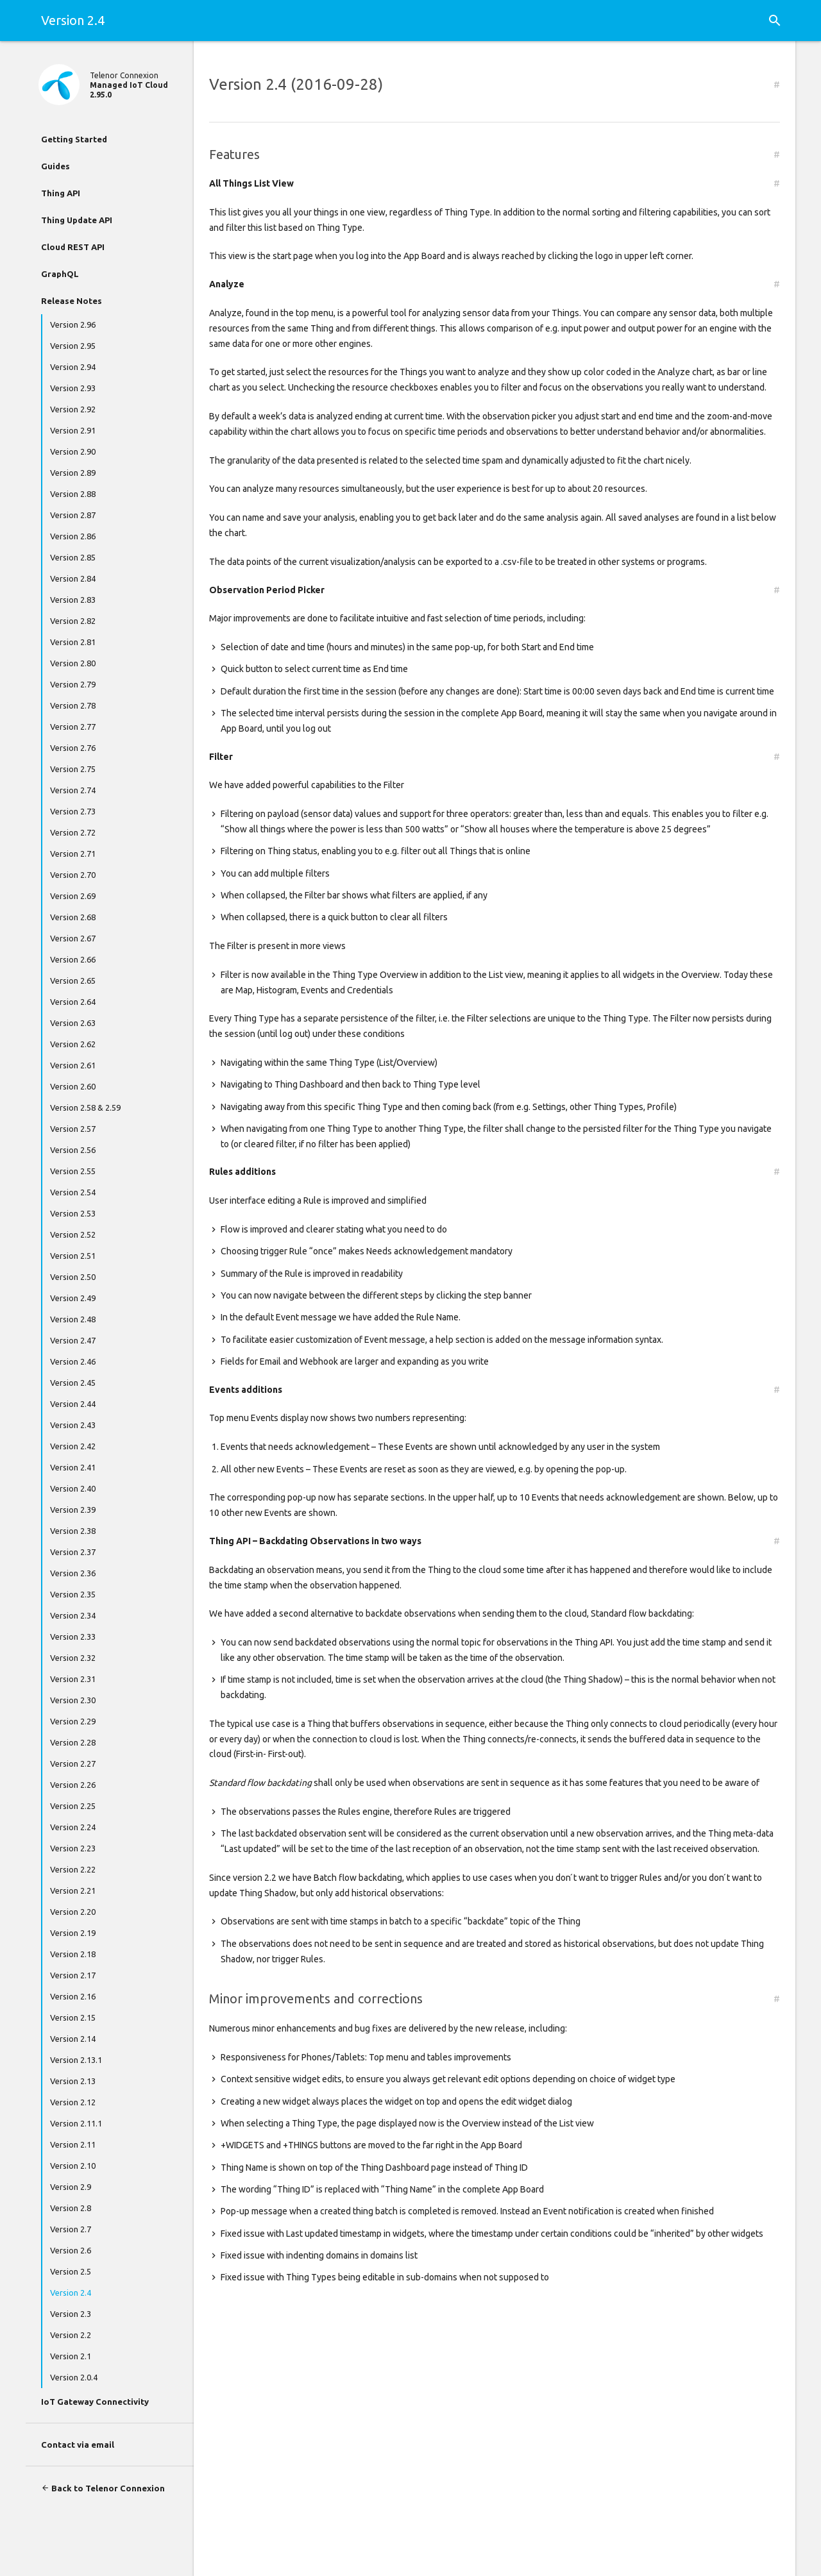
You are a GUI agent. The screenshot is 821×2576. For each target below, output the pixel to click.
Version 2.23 (73, 1848)
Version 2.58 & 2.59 (85, 1107)
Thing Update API (76, 219)
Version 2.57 (73, 1128)
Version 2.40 (73, 1488)
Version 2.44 (73, 1403)
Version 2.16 (73, 1996)
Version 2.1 (70, 2356)
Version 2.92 (73, 409)
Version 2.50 (73, 1276)
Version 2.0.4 (73, 2377)
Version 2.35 (73, 1594)
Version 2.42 (73, 1446)
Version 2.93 (73, 387)
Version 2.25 (73, 1805)
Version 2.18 (73, 1953)
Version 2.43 (73, 1424)
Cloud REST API (73, 246)
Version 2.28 (73, 1742)
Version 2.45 (73, 1382)
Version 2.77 (73, 726)
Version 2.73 (73, 811)
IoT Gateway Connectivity (95, 2401)
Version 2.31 (73, 1678)
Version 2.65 (73, 980)
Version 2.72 (73, 832)
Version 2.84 (73, 578)
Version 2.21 (73, 1890)
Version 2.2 (70, 2334)
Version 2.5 (70, 2271)
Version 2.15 (73, 2017)
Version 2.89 (73, 472)
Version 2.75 (73, 768)
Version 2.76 (73, 747)
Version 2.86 (73, 536)
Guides (55, 166)
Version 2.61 (73, 1065)
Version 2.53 (73, 1213)
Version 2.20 (73, 1911)
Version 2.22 (73, 1869)
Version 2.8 (70, 2207)
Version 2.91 (73, 430)
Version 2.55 (73, 1170)
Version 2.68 (73, 917)
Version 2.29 (73, 1721)
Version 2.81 (73, 641)
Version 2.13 (73, 2080)
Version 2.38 (73, 1530)
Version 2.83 (73, 599)
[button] (774, 20)
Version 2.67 (73, 938)
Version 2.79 (73, 684)
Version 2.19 (73, 1932)
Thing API (60, 193)
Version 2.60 (73, 1086)
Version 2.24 (73, 1827)
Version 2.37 (73, 1551)
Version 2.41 (73, 1467)
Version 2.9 (70, 2186)
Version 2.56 (73, 1149)
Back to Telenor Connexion (103, 2488)
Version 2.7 (70, 2229)
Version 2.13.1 (76, 2059)
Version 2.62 (73, 1044)
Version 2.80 (73, 663)
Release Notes (71, 300)
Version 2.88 (73, 493)
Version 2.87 (73, 514)
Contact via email (77, 2444)
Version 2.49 (73, 1297)
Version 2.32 (73, 1657)
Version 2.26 (73, 1784)
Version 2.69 (73, 895)
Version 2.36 (73, 1573)
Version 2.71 (73, 853)
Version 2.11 (73, 2144)
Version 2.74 (73, 790)
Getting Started (74, 139)
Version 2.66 (73, 959)
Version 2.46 (73, 1361)
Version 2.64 (73, 1001)
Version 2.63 (73, 1022)
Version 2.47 (73, 1340)
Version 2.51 (73, 1255)
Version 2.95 (73, 345)
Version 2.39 (73, 1509)
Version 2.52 (73, 1234)
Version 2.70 (73, 874)
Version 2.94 (73, 366)
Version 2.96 (73, 324)
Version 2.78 (73, 705)
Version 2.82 (73, 620)
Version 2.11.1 (76, 2123)
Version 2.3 (70, 2313)
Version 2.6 (70, 2250)
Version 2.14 (73, 2038)
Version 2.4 (70, 2292)
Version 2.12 (73, 2102)
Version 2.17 (73, 1975)
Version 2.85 (73, 557)
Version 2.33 (73, 1636)
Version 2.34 (73, 1615)
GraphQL (60, 273)
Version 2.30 (73, 1700)
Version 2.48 (73, 1319)
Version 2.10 (73, 2165)
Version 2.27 (73, 1763)
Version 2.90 (73, 451)
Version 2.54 (73, 1192)
